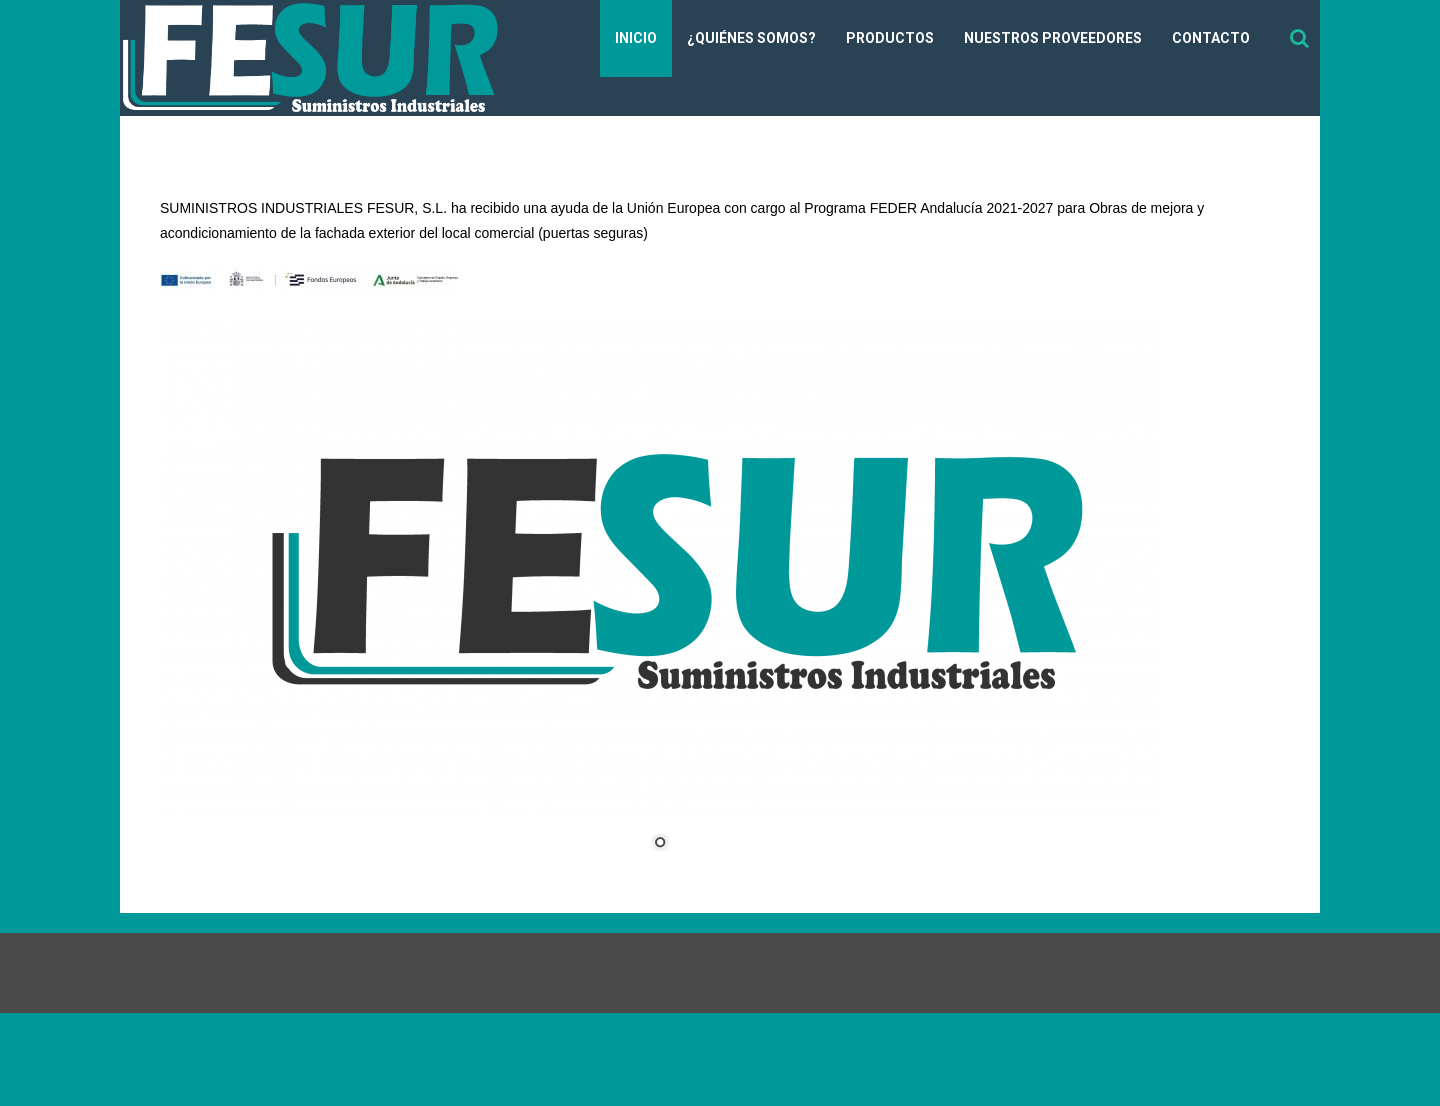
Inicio (636, 38)
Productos (890, 38)
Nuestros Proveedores (1053, 38)
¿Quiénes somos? (751, 38)
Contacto (1211, 38)
